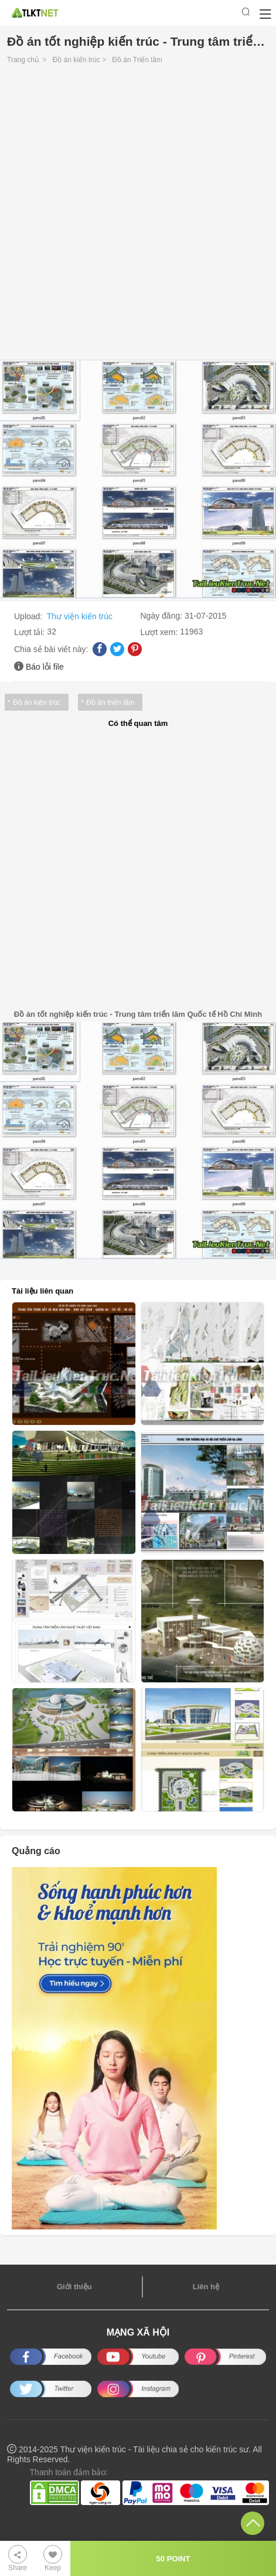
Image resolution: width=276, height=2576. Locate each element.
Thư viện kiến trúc (80, 616)
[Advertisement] (138, 215)
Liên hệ (206, 2286)
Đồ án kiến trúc (76, 60)
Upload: (29, 616)
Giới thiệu (74, 2286)
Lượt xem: (160, 632)
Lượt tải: (30, 632)
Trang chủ (23, 60)
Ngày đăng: (163, 615)
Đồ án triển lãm (110, 702)
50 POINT (173, 2558)
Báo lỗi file (45, 666)
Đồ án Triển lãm (137, 60)
